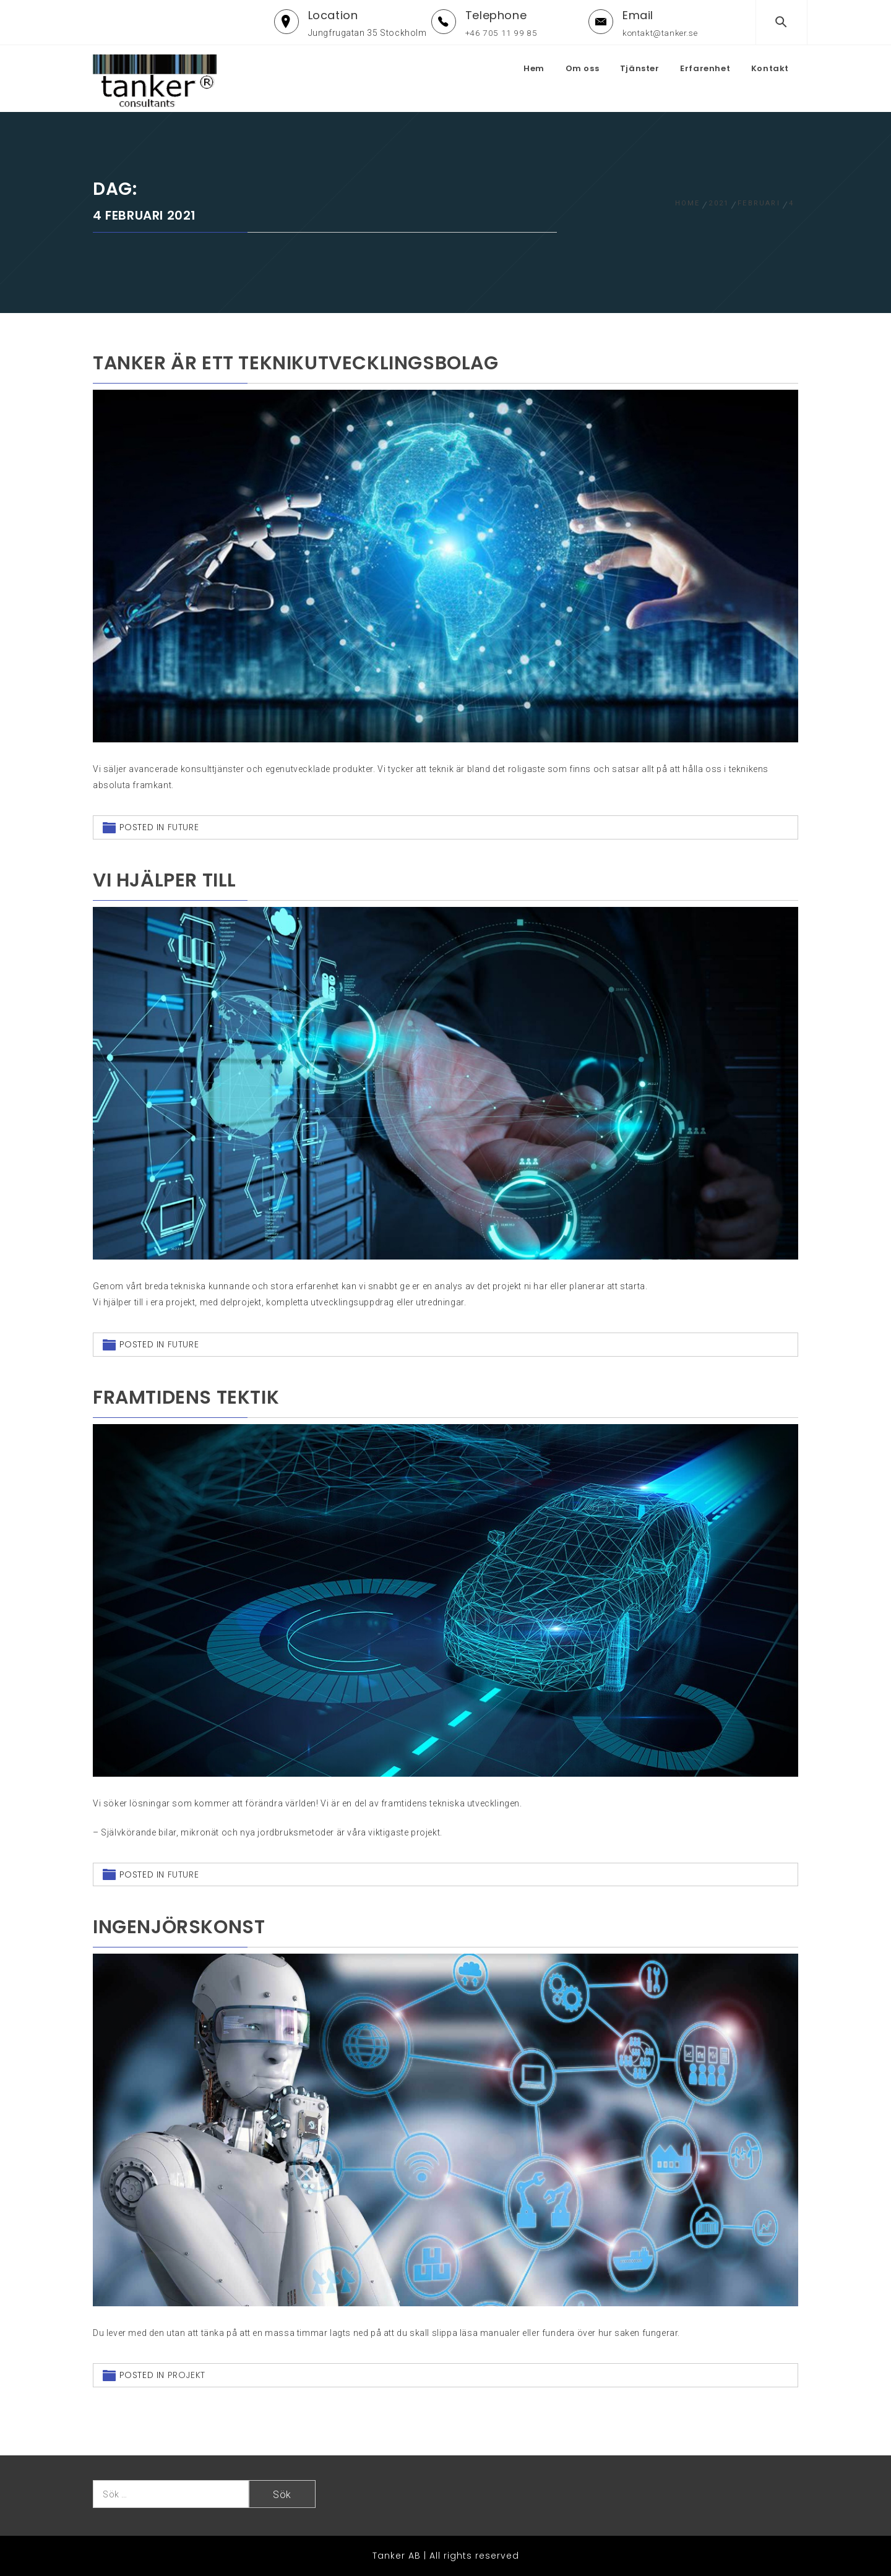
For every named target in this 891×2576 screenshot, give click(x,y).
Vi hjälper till (164, 880)
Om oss (583, 68)
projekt (186, 2375)
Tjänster (640, 68)
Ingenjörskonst (179, 1927)
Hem (533, 68)
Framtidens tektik (186, 1397)
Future (183, 827)
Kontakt (770, 68)
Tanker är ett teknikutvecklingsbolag (296, 363)
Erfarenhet (705, 68)
